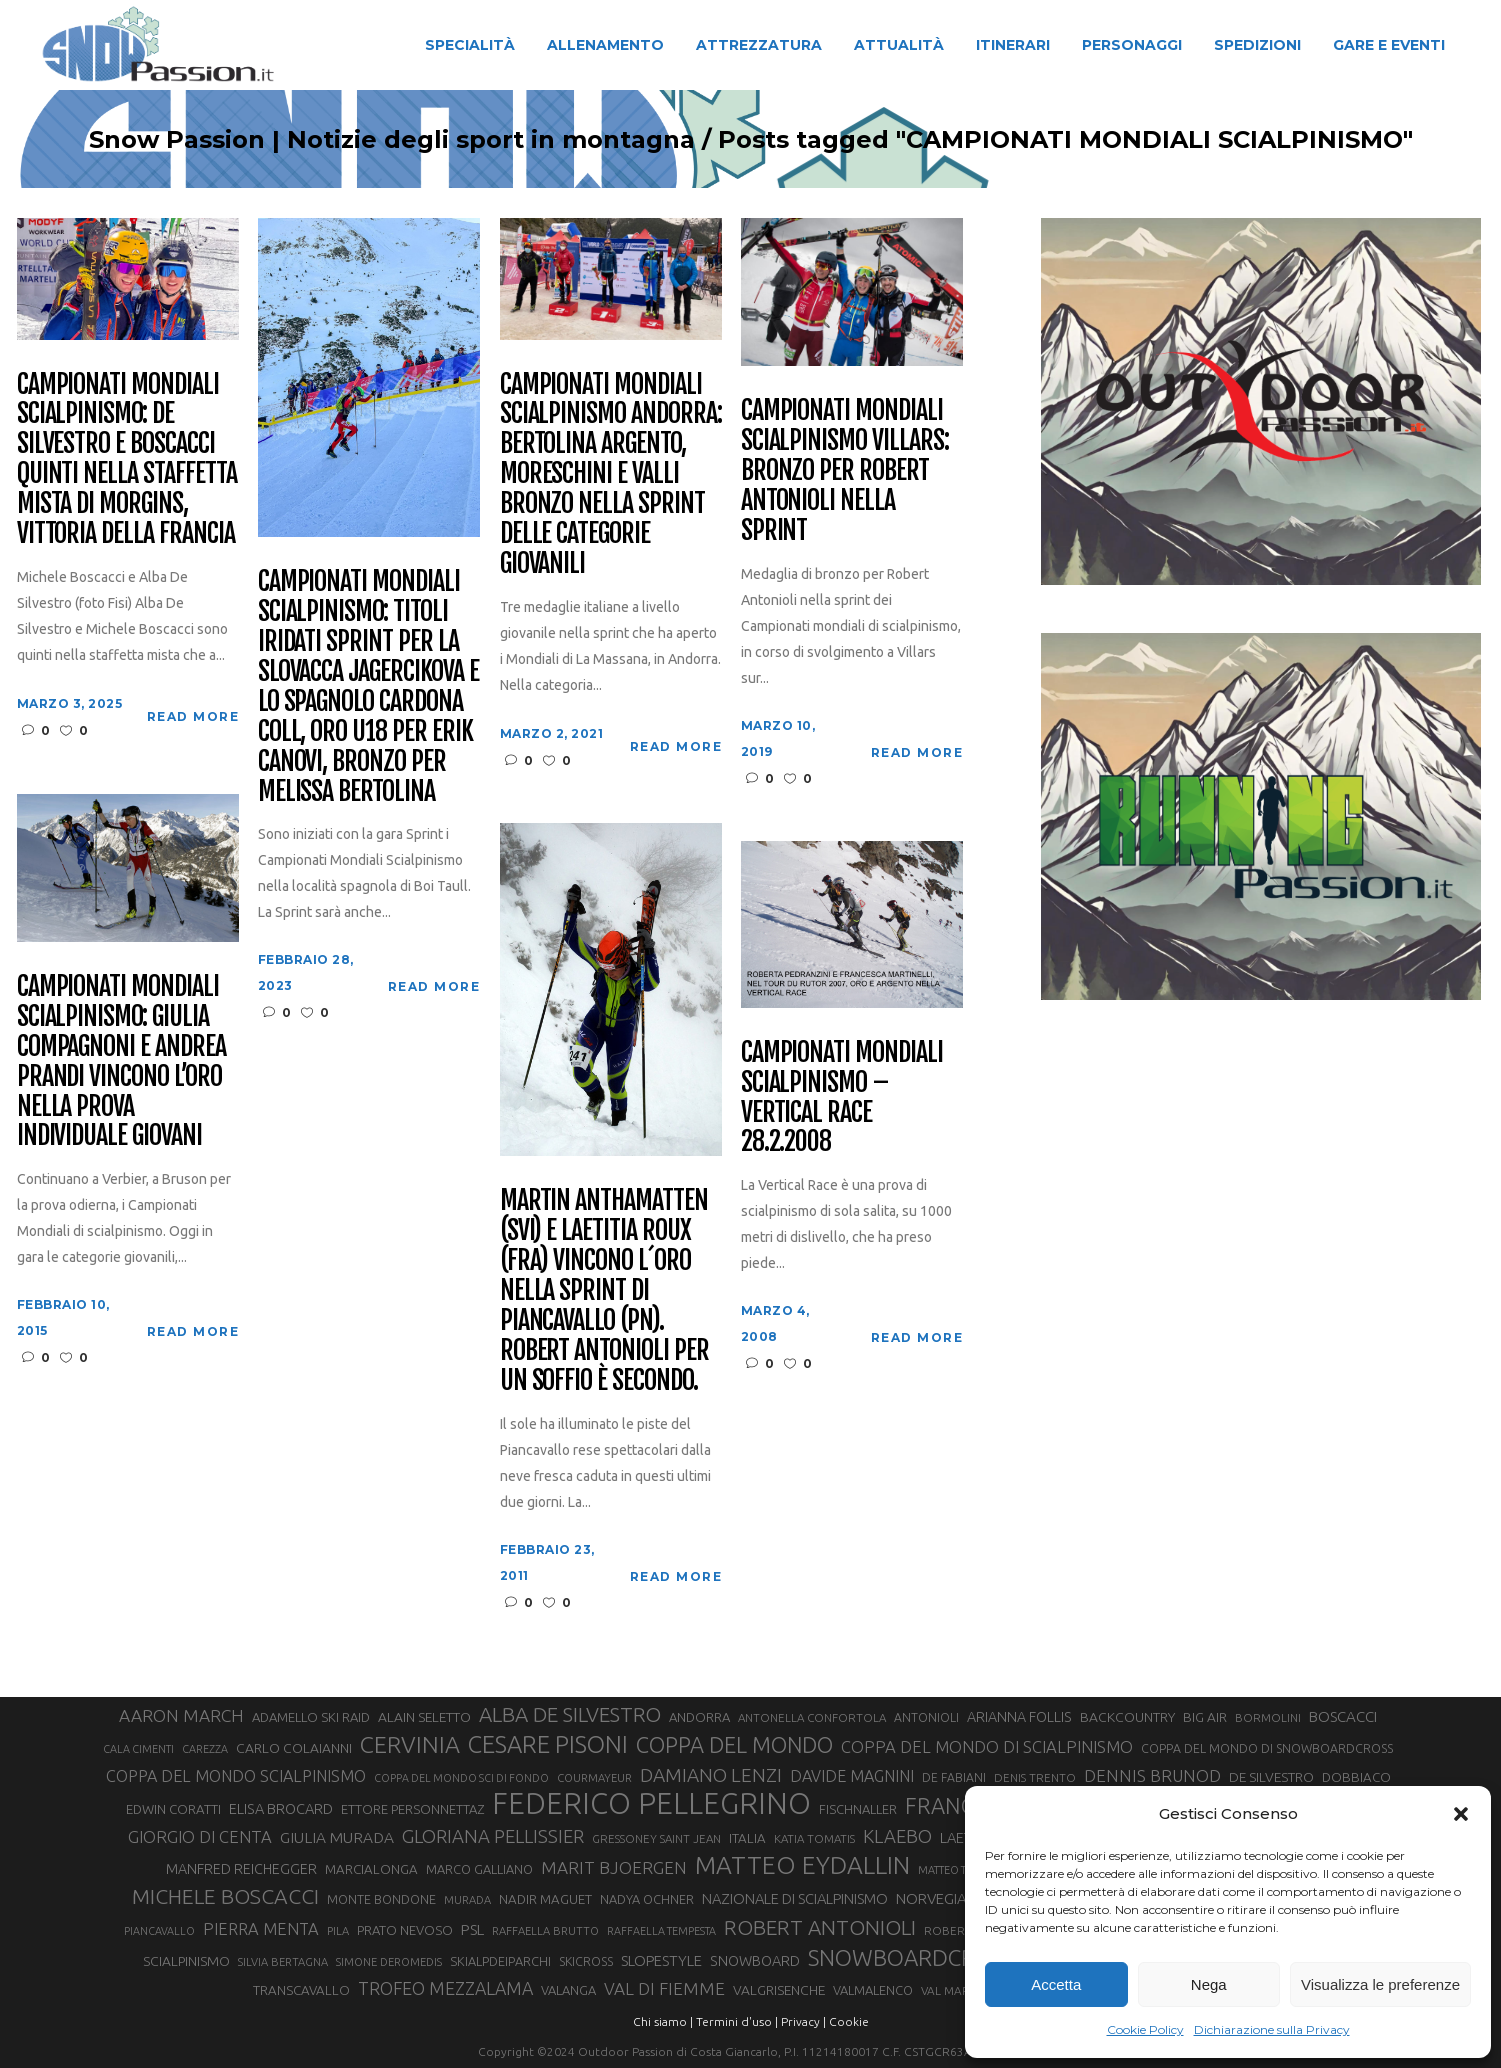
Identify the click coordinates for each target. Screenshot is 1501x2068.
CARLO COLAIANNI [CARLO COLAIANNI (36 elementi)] (294, 1748)
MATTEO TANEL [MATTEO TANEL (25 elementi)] (955, 1870)
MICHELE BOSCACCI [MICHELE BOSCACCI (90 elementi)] (225, 1896)
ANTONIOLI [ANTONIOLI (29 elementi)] (926, 1717)
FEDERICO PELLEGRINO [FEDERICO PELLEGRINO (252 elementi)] (651, 1804)
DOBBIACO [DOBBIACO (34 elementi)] (1356, 1777)
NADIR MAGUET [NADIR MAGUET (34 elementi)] (545, 1899)
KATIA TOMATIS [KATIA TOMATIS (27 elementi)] (814, 1838)
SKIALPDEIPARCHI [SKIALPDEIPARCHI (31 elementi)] (500, 1961)
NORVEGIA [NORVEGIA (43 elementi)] (931, 1898)
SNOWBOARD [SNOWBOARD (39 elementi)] (755, 1961)
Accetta (1056, 1984)
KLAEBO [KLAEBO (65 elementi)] (897, 1836)
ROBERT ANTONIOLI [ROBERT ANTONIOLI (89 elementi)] (820, 1927)
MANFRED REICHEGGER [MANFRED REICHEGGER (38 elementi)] (241, 1869)
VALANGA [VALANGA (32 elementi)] (568, 1990)
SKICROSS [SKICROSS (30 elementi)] (586, 1961)
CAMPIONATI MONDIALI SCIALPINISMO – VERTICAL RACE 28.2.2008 (842, 1098)
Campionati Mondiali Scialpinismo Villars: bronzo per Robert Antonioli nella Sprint (845, 470)
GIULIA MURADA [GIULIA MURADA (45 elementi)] (337, 1837)
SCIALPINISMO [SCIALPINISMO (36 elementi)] (186, 1961)
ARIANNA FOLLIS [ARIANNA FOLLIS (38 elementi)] (1019, 1717)
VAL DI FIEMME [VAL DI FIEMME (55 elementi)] (664, 1988)
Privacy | (803, 2021)
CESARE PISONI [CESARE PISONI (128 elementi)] (548, 1745)
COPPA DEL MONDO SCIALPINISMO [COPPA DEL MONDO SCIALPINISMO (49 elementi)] (236, 1776)
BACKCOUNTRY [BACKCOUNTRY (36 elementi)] (1127, 1717)
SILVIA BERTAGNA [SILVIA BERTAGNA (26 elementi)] (283, 1962)
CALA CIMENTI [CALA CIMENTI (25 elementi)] (138, 1749)
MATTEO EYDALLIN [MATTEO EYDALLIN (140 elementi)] (802, 1865)
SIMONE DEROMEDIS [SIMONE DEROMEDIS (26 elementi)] (389, 1962)
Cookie (849, 2021)
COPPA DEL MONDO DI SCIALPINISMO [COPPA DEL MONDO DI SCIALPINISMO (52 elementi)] (987, 1746)
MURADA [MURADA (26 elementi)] (467, 1900)
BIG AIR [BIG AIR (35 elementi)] (1205, 1717)
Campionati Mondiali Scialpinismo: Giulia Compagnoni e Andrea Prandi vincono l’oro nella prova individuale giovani (121, 1061)
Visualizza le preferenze (1380, 1984)
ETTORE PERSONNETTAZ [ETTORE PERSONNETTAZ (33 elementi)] (412, 1809)
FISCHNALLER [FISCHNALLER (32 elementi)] (858, 1809)
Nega (1209, 1984)
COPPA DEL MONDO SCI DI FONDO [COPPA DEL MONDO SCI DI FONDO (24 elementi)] (461, 1778)
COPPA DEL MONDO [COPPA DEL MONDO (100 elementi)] (734, 1745)
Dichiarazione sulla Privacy (1272, 2029)
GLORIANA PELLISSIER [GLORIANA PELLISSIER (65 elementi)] (493, 1836)
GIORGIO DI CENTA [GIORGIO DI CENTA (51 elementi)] (200, 1836)
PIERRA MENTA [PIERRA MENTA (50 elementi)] (261, 1929)
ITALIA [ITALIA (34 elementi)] (747, 1838)
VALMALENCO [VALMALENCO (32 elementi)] (873, 1990)
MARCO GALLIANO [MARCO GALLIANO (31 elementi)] (479, 1869)
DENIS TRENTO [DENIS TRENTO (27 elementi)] (1035, 1777)
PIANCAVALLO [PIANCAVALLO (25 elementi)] (159, 1931)
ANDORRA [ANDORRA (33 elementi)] (699, 1717)
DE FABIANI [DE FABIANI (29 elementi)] (954, 1777)
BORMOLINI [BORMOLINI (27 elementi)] (1268, 1717)
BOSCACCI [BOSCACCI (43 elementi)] (1343, 1716)
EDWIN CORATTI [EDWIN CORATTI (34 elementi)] (173, 1809)
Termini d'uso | (737, 2021)
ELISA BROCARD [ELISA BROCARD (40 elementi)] (281, 1808)
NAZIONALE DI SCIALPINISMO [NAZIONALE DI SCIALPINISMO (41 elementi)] (795, 1898)
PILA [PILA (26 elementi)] (338, 1931)
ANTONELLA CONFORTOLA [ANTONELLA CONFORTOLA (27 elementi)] (812, 1717)
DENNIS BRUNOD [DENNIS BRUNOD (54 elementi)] (1152, 1775)
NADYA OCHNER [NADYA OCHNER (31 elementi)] (647, 1899)
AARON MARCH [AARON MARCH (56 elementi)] (181, 1715)
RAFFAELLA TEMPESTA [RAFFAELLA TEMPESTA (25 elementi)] (661, 1931)
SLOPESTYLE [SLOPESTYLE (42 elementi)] (661, 1960)
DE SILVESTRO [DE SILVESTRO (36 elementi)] (1271, 1777)
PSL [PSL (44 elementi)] (472, 1929)
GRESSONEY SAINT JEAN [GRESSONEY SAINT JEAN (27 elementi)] (656, 1838)
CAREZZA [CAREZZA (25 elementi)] (205, 1749)
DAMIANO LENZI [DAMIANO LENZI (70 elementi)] (711, 1775)
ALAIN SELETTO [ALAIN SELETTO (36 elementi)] (424, 1717)
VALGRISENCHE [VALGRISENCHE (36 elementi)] (779, 1990)
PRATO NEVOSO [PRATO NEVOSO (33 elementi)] (405, 1930)
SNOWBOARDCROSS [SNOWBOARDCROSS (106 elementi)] (911, 1957)
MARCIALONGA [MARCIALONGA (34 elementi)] (371, 1869)
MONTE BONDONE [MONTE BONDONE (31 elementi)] (381, 1899)
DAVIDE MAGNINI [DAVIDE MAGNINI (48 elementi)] (852, 1776)
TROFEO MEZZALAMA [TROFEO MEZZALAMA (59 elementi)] (445, 1988)
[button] (1461, 1814)
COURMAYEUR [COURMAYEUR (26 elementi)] (594, 1778)
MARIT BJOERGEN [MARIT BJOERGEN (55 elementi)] (614, 1867)
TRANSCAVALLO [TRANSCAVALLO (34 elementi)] (301, 1990)
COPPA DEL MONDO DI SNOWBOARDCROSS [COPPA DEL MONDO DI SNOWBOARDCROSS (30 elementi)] (1267, 1748)
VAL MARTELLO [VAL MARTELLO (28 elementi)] (963, 1990)
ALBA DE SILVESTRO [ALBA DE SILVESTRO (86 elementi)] (570, 1714)
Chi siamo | (663, 2021)
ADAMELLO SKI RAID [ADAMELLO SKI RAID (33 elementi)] (311, 1717)
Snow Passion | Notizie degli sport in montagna (392, 140)
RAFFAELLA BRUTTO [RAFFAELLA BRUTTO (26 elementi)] (545, 1931)
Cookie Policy (1145, 2029)
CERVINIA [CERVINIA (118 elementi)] (410, 1744)
